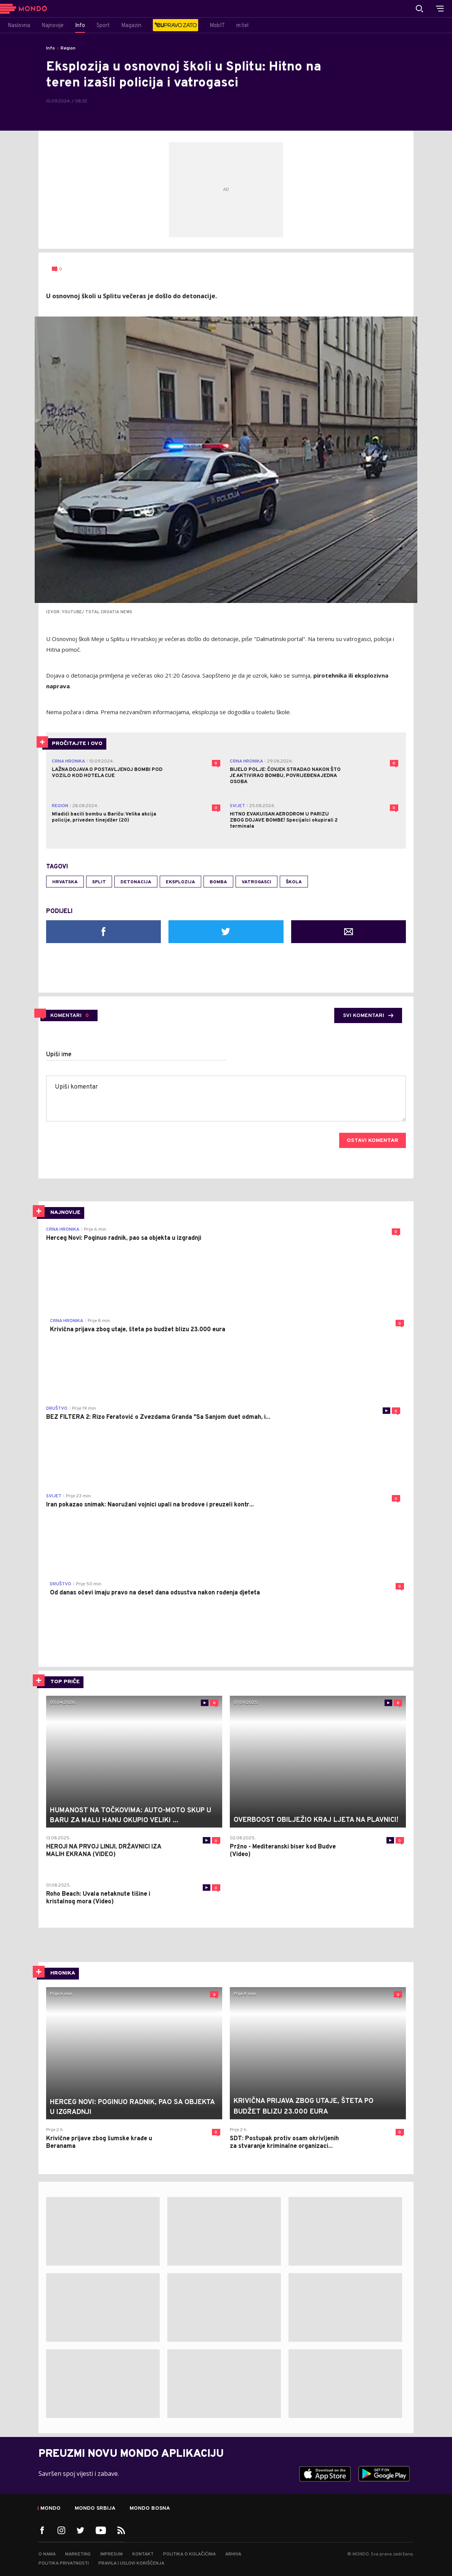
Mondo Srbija (95, 2509)
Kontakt (143, 2554)
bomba (218, 882)
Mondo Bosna (150, 2509)
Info (50, 48)
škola (294, 882)
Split (99, 882)
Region (68, 48)
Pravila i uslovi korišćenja (131, 2563)
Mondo (50, 2509)
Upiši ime (59, 1055)
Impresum (111, 2554)
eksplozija (180, 882)
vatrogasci (256, 882)
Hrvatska (65, 882)
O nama (47, 2554)
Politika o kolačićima (189, 2554)
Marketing (78, 2554)
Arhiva (233, 2554)
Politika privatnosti (63, 2563)
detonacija (135, 882)
